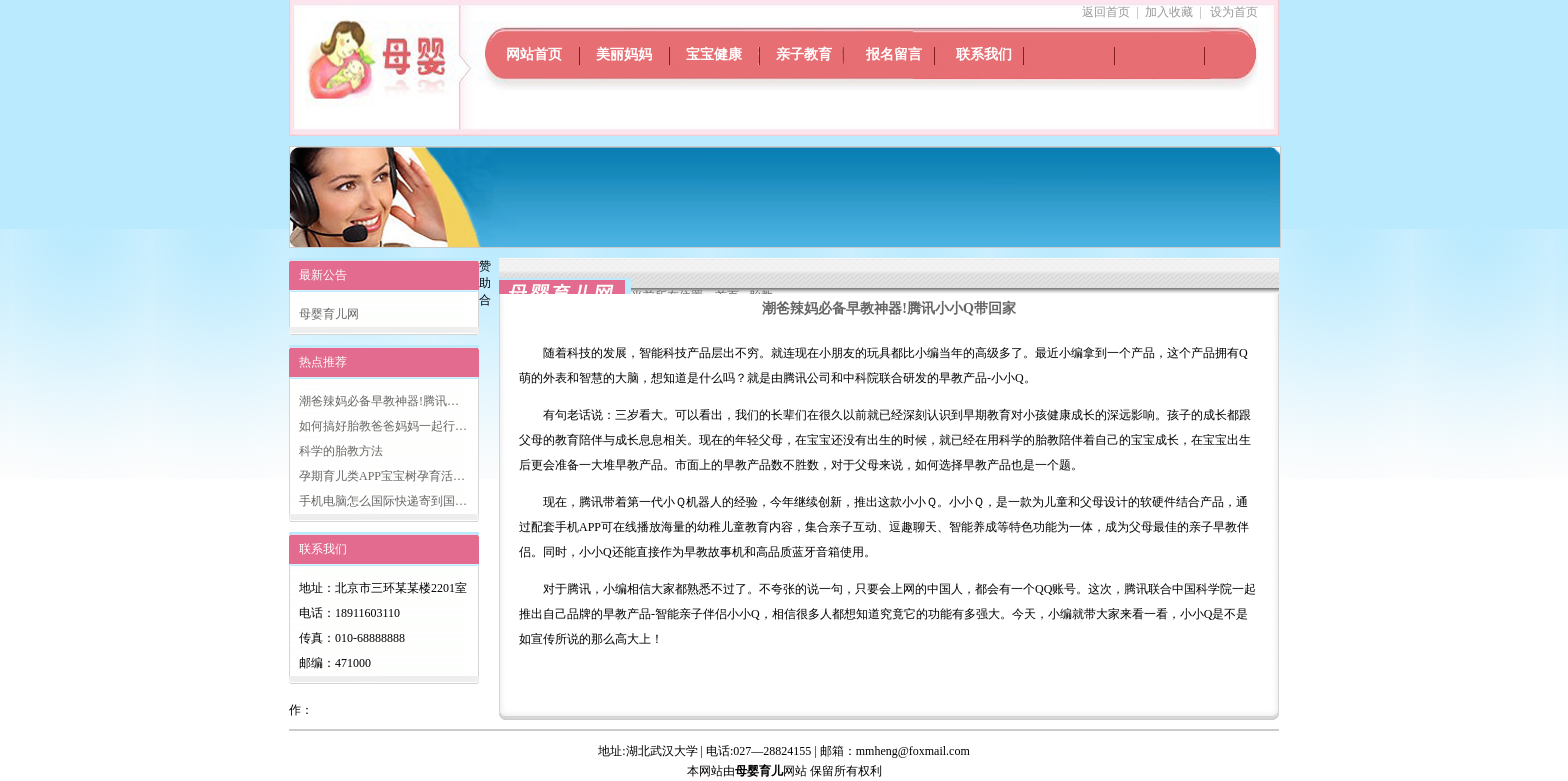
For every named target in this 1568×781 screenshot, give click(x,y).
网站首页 (534, 54)
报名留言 (894, 54)
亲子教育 (804, 54)
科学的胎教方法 (341, 451)
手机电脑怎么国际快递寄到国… (383, 501)
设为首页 (1234, 12)
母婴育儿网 (329, 314)
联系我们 (984, 54)
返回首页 (1106, 12)
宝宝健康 (714, 54)
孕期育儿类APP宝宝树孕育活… (382, 476)
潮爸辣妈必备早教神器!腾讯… (379, 401)
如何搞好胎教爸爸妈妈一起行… (383, 426)
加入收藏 (1169, 12)
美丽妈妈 (624, 54)
